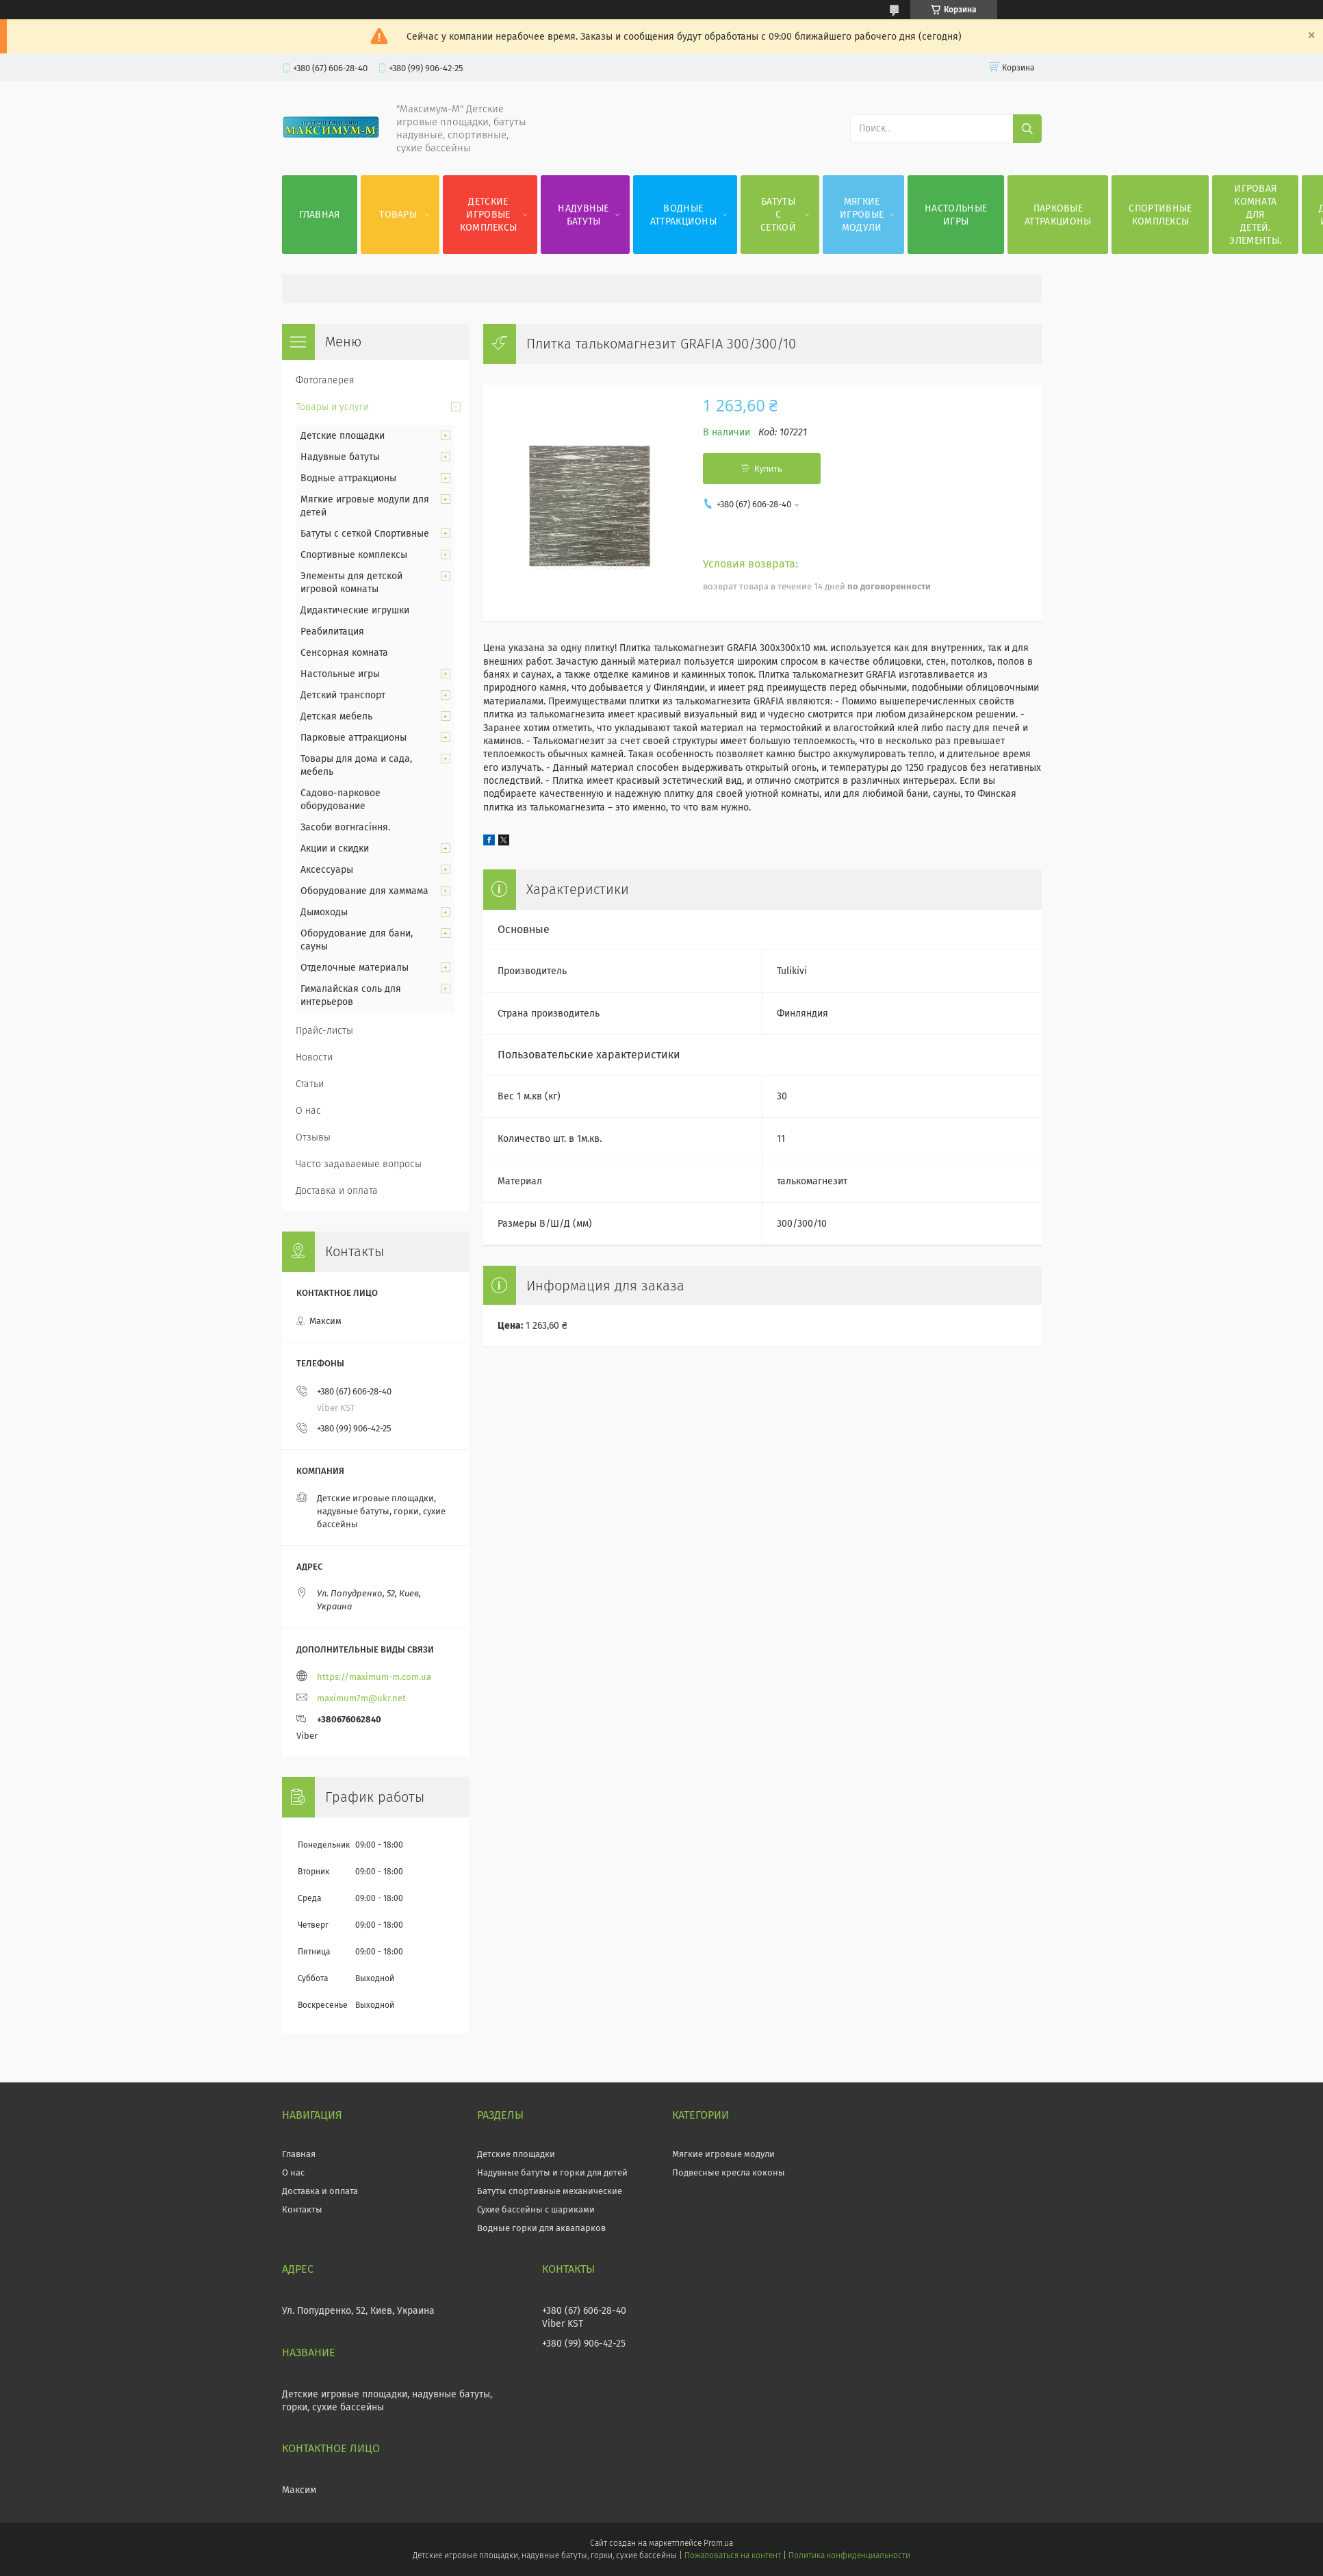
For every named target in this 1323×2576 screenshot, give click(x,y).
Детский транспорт (342, 695)
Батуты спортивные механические (549, 2191)
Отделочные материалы (354, 967)
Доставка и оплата (337, 1191)
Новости (314, 1057)
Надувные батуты (583, 215)
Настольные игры (956, 215)
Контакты (302, 2209)
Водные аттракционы (683, 215)
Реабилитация (332, 631)
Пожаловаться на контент (732, 2555)
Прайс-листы (324, 1030)
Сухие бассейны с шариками (536, 2209)
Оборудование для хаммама (364, 891)
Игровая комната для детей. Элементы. (1255, 214)
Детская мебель (336, 716)
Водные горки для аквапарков (541, 2228)
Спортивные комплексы (1160, 215)
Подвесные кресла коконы (728, 2172)
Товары (398, 214)
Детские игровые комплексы (488, 214)
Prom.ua (718, 2543)
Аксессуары (326, 870)
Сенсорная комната (344, 653)
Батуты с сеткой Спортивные (364, 533)
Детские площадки (342, 436)
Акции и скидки (334, 848)
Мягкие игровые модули (862, 214)
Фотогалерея (325, 380)
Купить (768, 468)
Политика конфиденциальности (849, 2555)
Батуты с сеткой (778, 214)
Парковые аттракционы (1058, 215)
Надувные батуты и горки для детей (552, 2172)
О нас (308, 1111)
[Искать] (1027, 128)
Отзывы (313, 1137)
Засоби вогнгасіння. (345, 827)
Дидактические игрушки (354, 610)
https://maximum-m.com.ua (374, 1677)
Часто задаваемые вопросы (359, 1164)
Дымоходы (324, 912)
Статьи (310, 1084)
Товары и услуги (332, 407)
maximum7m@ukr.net (361, 1698)
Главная (319, 214)
